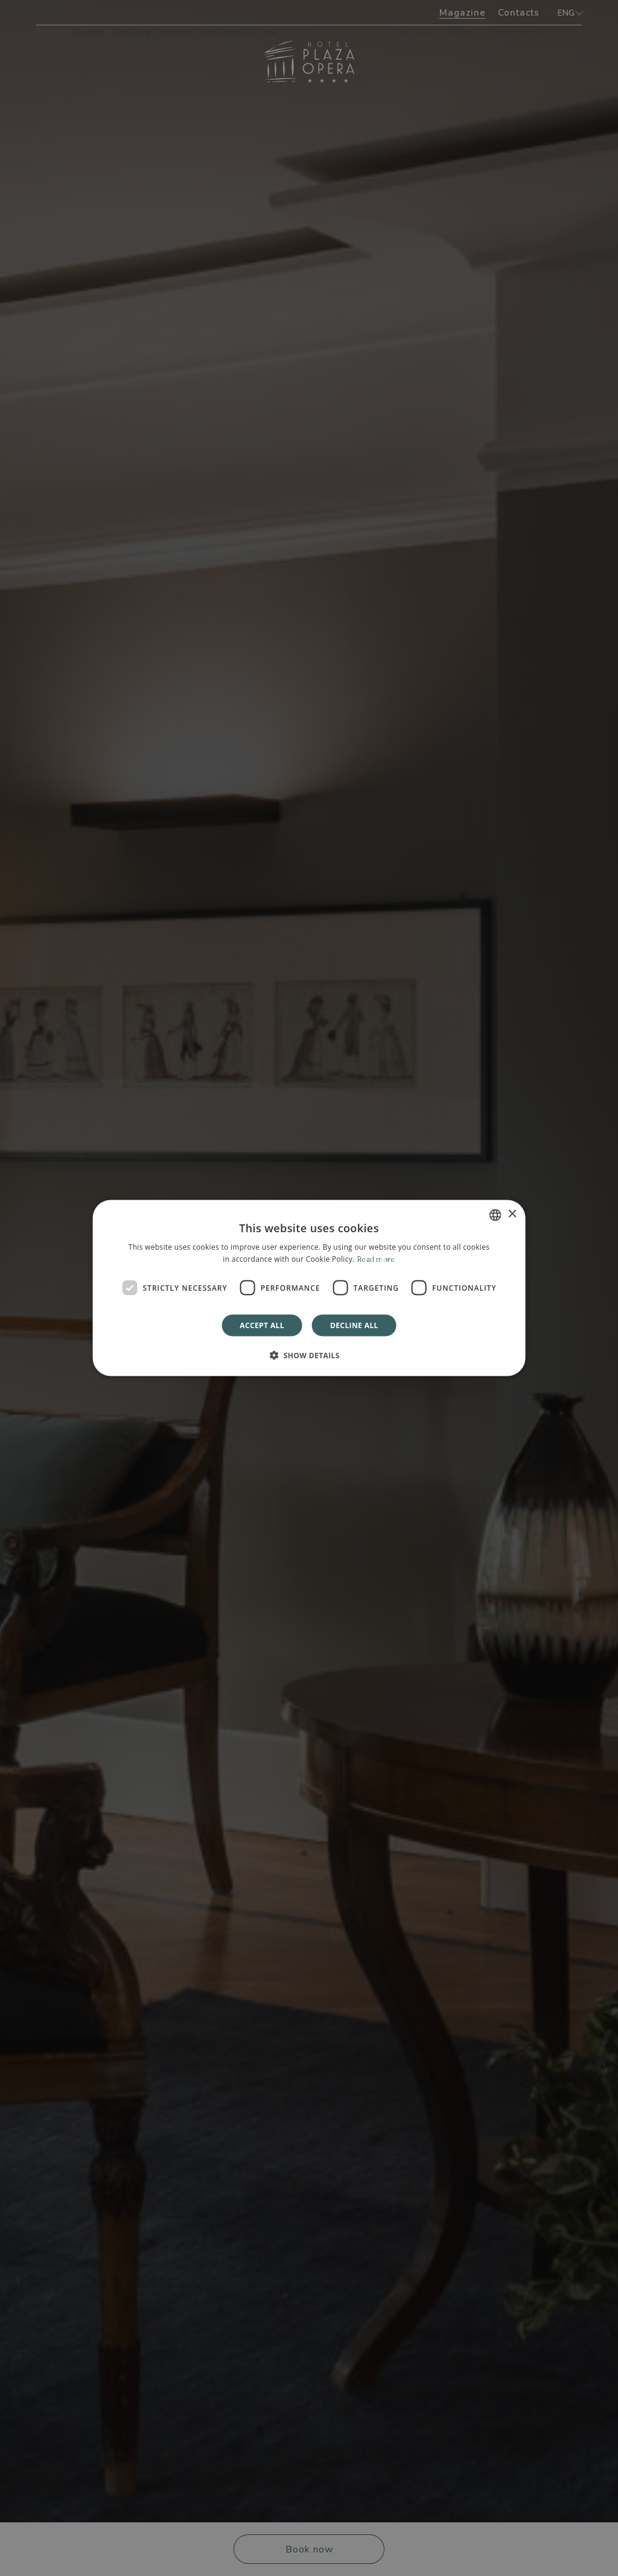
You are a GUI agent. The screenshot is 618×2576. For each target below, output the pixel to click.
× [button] (511, 1214)
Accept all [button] (262, 1325)
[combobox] (495, 1215)
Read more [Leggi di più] (376, 1258)
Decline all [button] (354, 1325)
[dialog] (309, 1288)
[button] (309, 1355)
